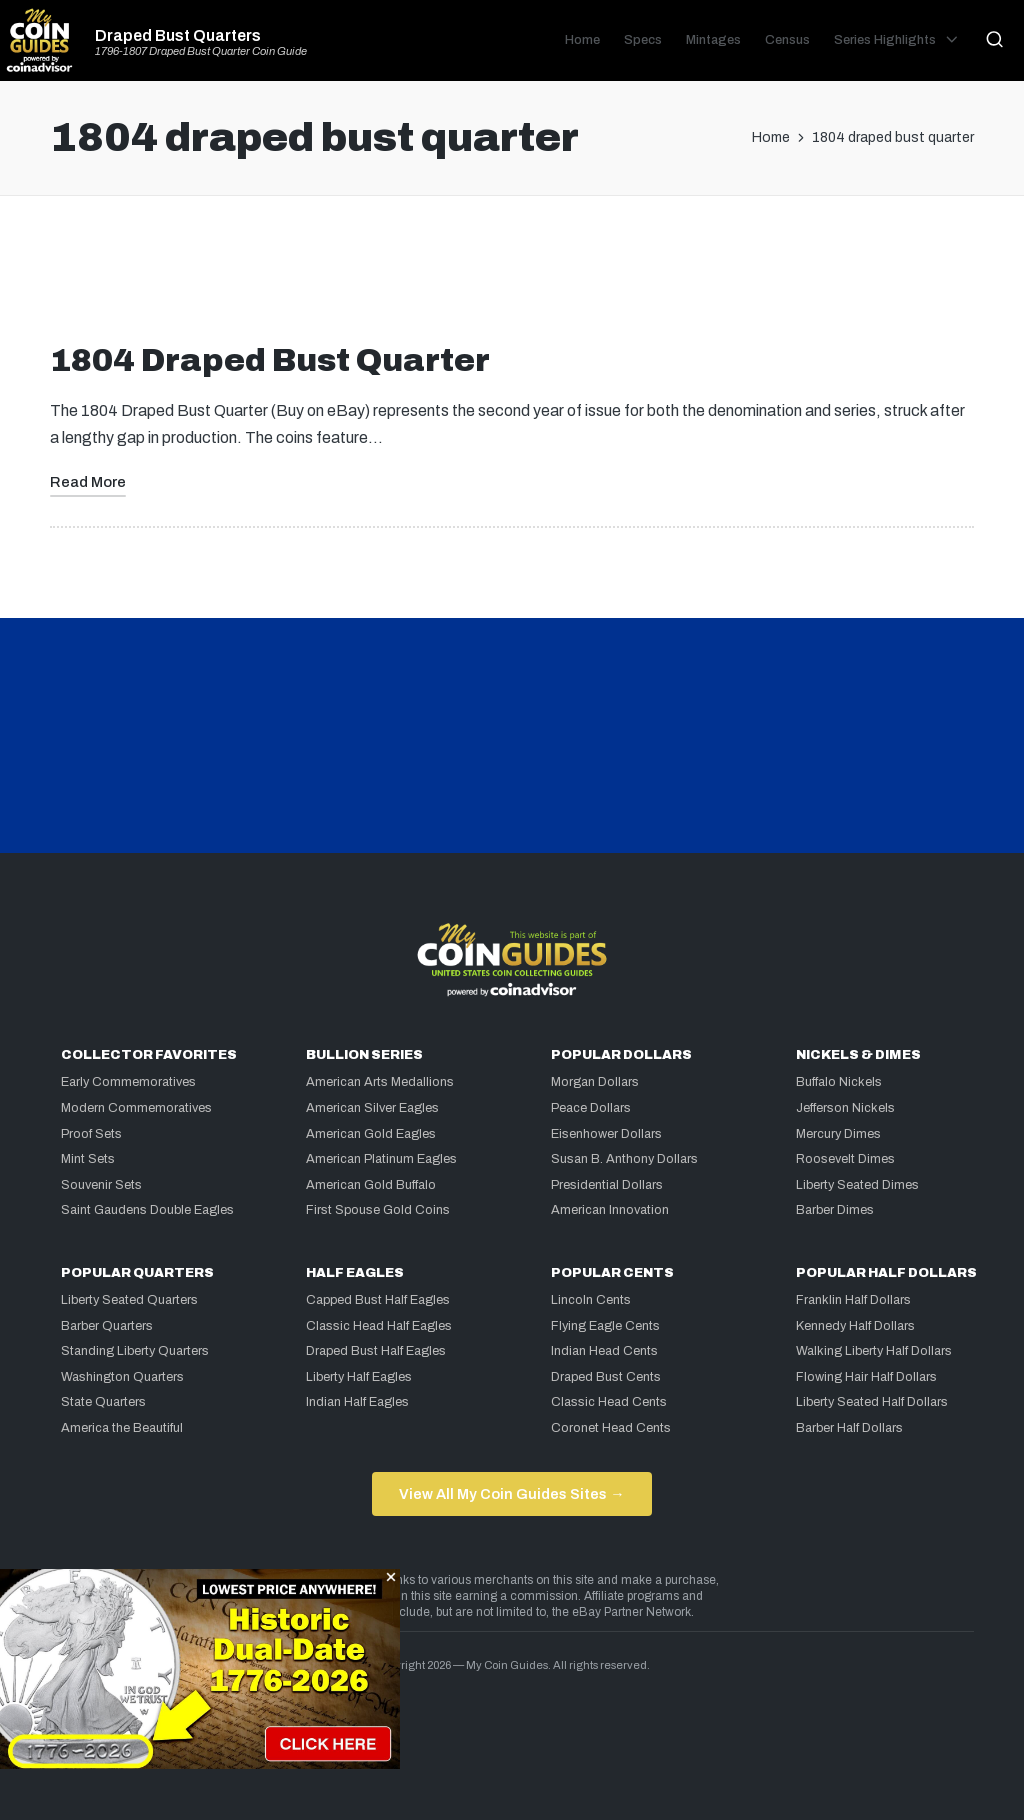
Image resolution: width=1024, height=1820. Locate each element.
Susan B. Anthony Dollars (624, 1159)
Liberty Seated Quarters (129, 1300)
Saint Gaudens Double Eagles (147, 1210)
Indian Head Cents (604, 1351)
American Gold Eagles (371, 1134)
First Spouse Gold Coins (378, 1210)
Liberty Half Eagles (359, 1377)
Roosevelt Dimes (845, 1159)
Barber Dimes (835, 1210)
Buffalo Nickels (839, 1082)
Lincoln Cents (591, 1300)
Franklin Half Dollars (853, 1300)
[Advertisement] (512, 277)
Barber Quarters (107, 1326)
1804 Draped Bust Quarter (270, 360)
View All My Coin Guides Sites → (511, 1494)
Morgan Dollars (595, 1082)
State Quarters (103, 1402)
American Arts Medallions (380, 1082)
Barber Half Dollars (849, 1428)
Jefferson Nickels (845, 1108)
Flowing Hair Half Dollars (866, 1377)
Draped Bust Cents (606, 1377)
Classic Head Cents (609, 1402)
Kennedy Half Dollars (855, 1326)
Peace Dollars (591, 1108)
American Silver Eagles (372, 1108)
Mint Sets (88, 1159)
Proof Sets (91, 1134)
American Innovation (610, 1210)
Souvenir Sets (101, 1185)
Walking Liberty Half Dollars (874, 1351)
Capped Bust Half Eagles (378, 1300)
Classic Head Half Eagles (379, 1326)
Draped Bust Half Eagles (376, 1351)
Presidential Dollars (607, 1185)
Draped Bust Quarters (178, 36)
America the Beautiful (122, 1428)
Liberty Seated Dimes (857, 1185)
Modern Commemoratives (136, 1108)
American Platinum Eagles (381, 1159)
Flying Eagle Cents (605, 1326)
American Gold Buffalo (371, 1185)
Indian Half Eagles (357, 1402)
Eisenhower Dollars (606, 1134)
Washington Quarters (122, 1377)
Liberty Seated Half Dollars (872, 1402)
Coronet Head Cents (611, 1428)
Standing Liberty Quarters (135, 1351)
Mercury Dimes (838, 1134)
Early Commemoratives (128, 1082)
